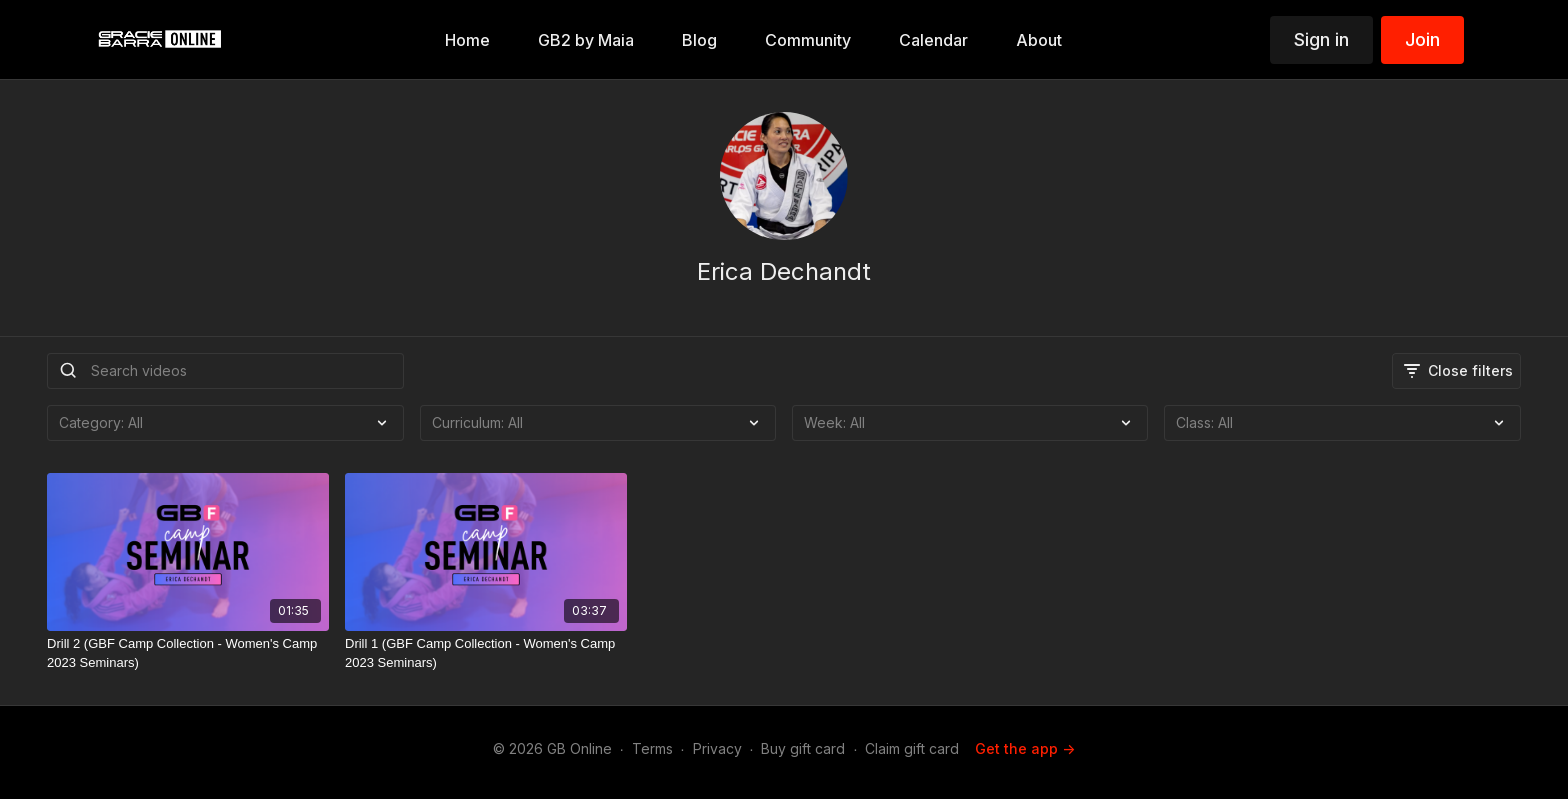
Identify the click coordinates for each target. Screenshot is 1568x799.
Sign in (1321, 39)
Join (1422, 39)
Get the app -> (1025, 748)
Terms (652, 748)
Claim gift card (912, 748)
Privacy (717, 748)
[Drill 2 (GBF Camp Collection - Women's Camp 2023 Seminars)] (188, 653)
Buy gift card (803, 748)
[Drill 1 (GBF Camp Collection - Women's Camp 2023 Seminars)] (486, 653)
